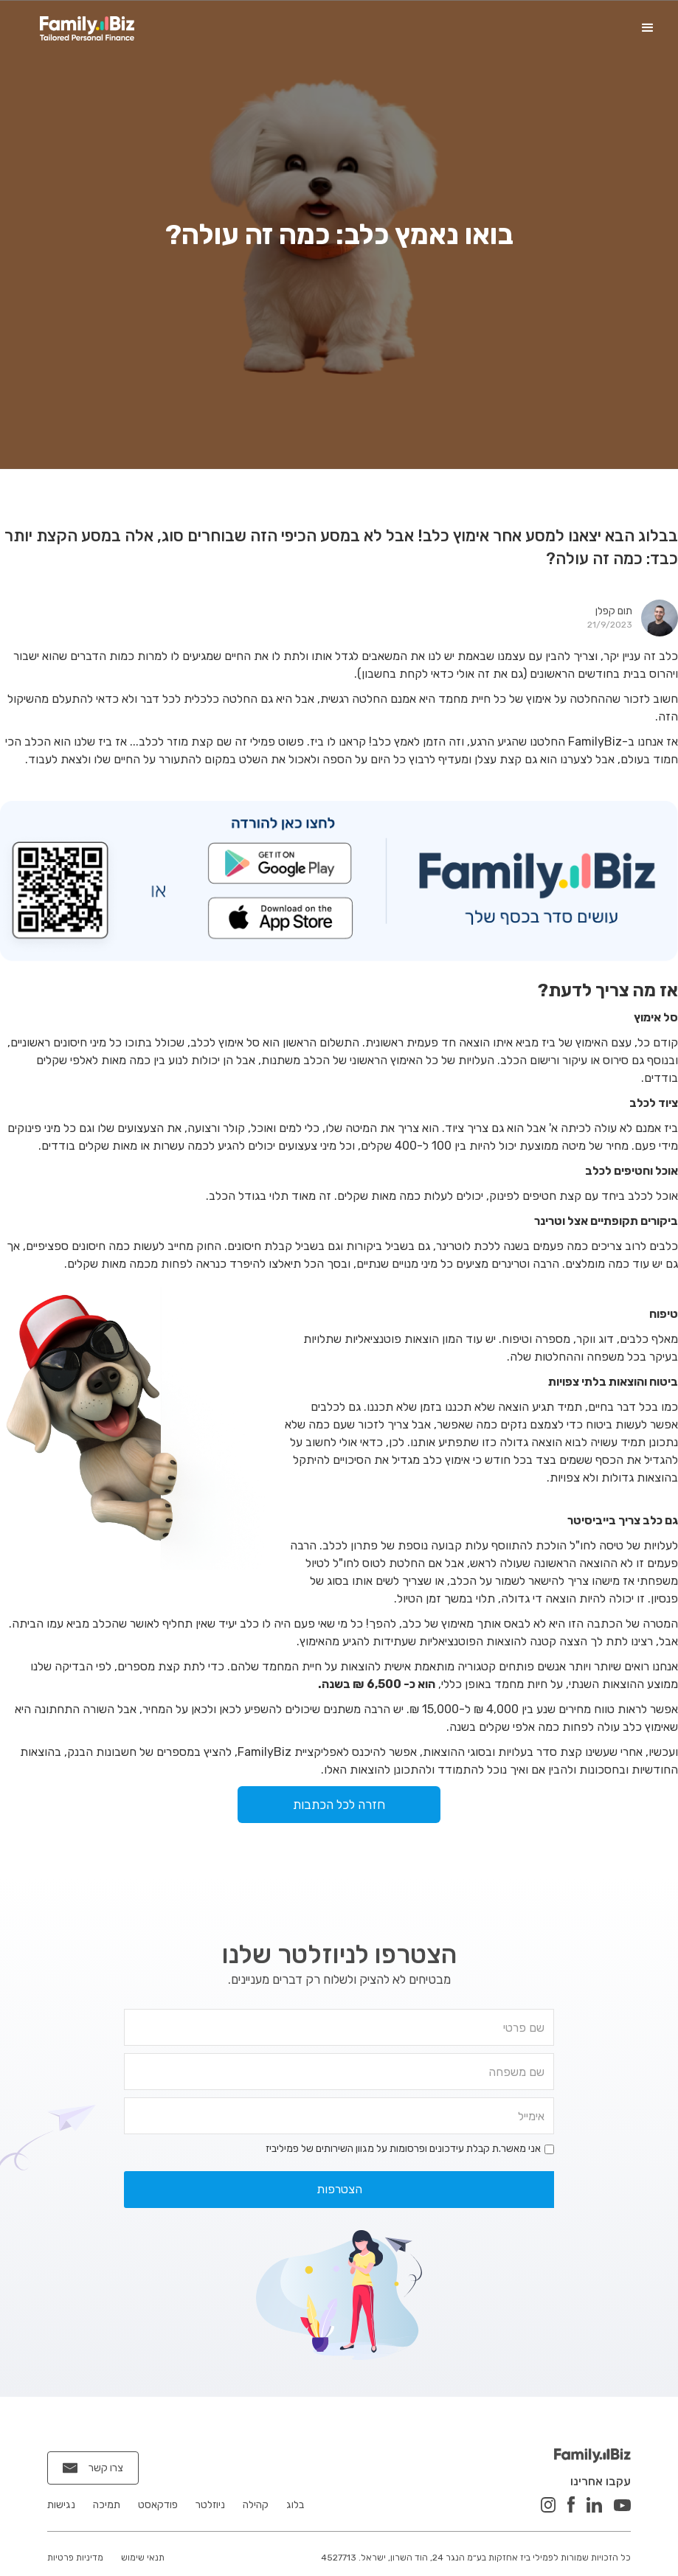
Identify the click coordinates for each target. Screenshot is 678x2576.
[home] (87, 28)
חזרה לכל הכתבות (339, 1804)
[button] (648, 28)
